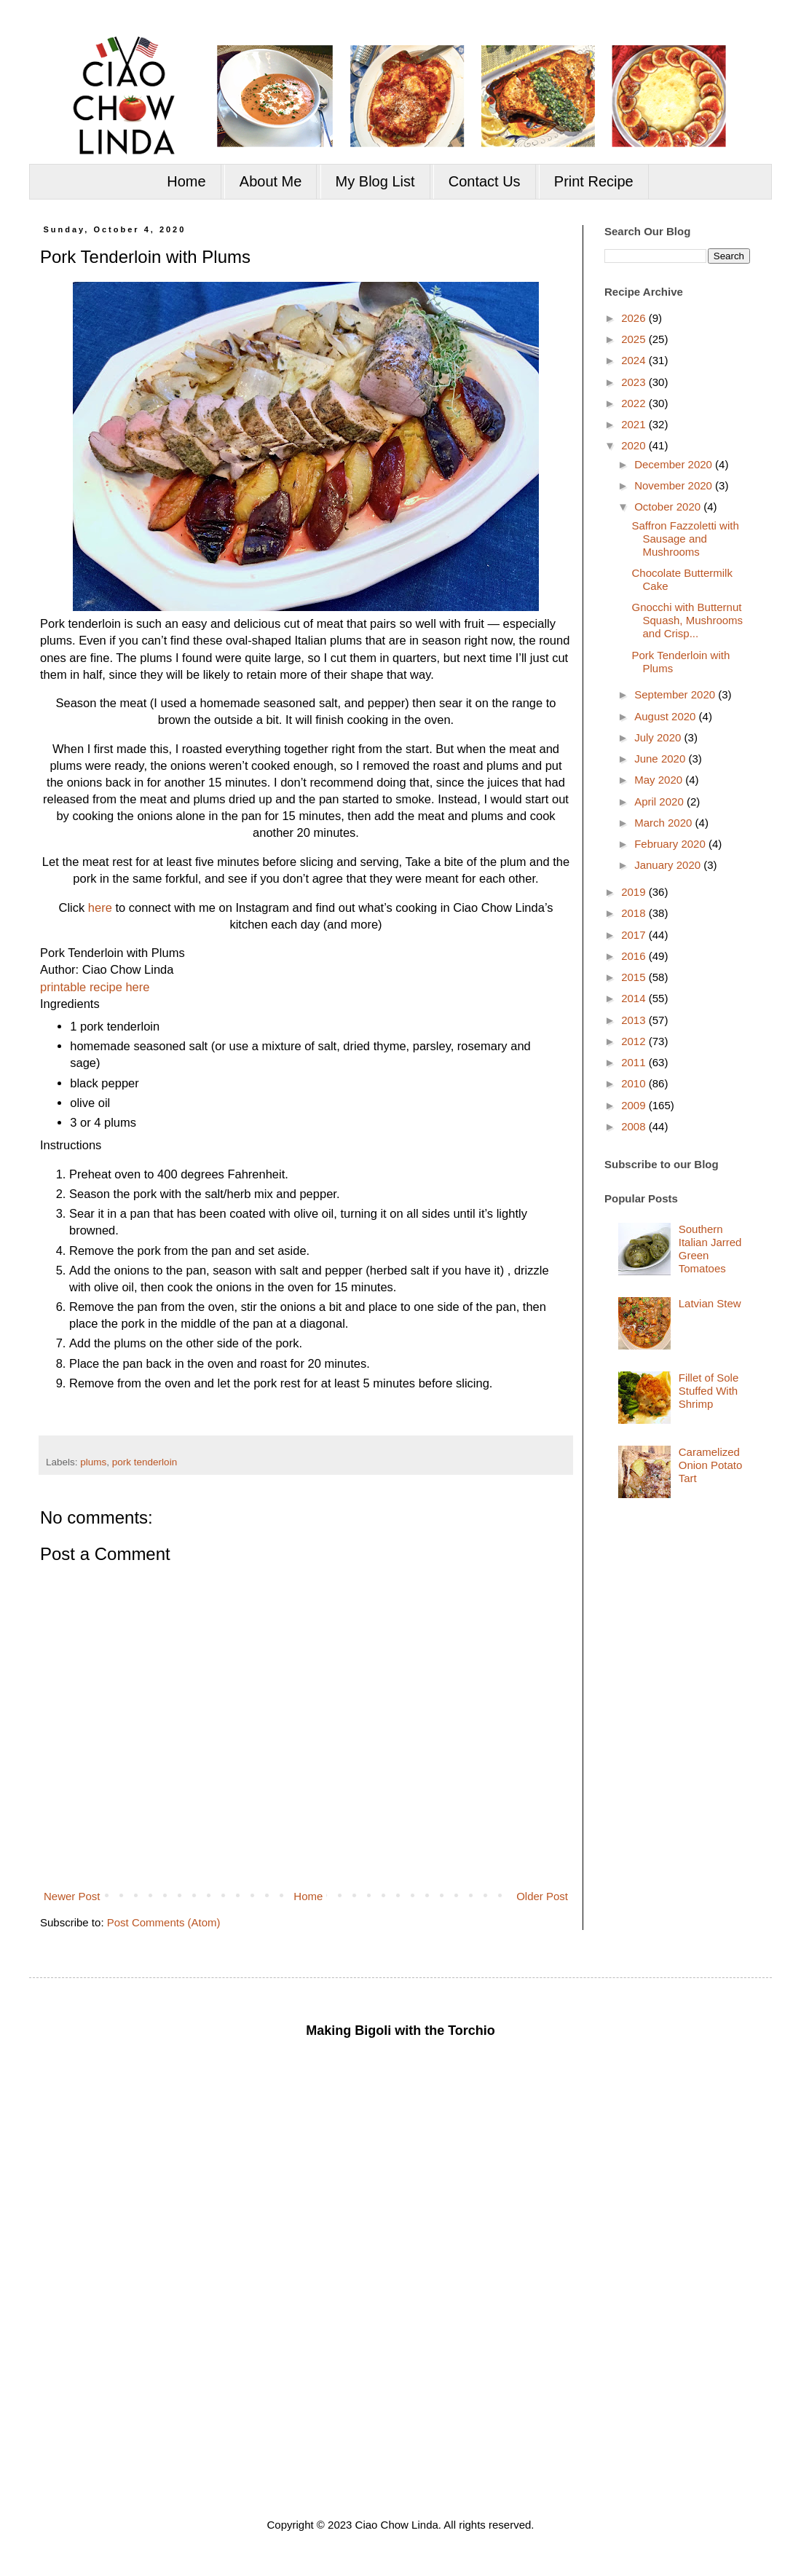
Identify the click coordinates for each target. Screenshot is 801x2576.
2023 (635, 382)
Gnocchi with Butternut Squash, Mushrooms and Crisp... (687, 620)
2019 (635, 892)
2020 (635, 445)
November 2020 (674, 485)
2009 (635, 1105)
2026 (635, 318)
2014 (635, 998)
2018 (635, 913)
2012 (635, 1041)
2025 (635, 339)
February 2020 (671, 844)
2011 (635, 1062)
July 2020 (659, 737)
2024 (635, 360)
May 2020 (659, 779)
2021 (635, 424)
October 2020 (668, 506)
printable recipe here (94, 986)
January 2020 (668, 865)
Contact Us (485, 181)
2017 (635, 935)
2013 (635, 1020)
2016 (635, 956)
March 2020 (664, 822)
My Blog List (375, 181)
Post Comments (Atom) (164, 1922)
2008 (635, 1126)
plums (93, 1462)
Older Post (542, 1896)
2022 (635, 403)
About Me (271, 181)
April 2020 (660, 801)
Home (186, 181)
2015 (635, 977)
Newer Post (72, 1896)
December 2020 (674, 464)
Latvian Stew (710, 1303)
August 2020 (666, 716)
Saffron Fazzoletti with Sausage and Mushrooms (685, 538)
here (100, 907)
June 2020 (661, 758)
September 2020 (676, 694)
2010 (635, 1083)
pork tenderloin (144, 1462)
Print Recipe (594, 181)
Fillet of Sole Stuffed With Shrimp (709, 1390)
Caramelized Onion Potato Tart (711, 1465)
